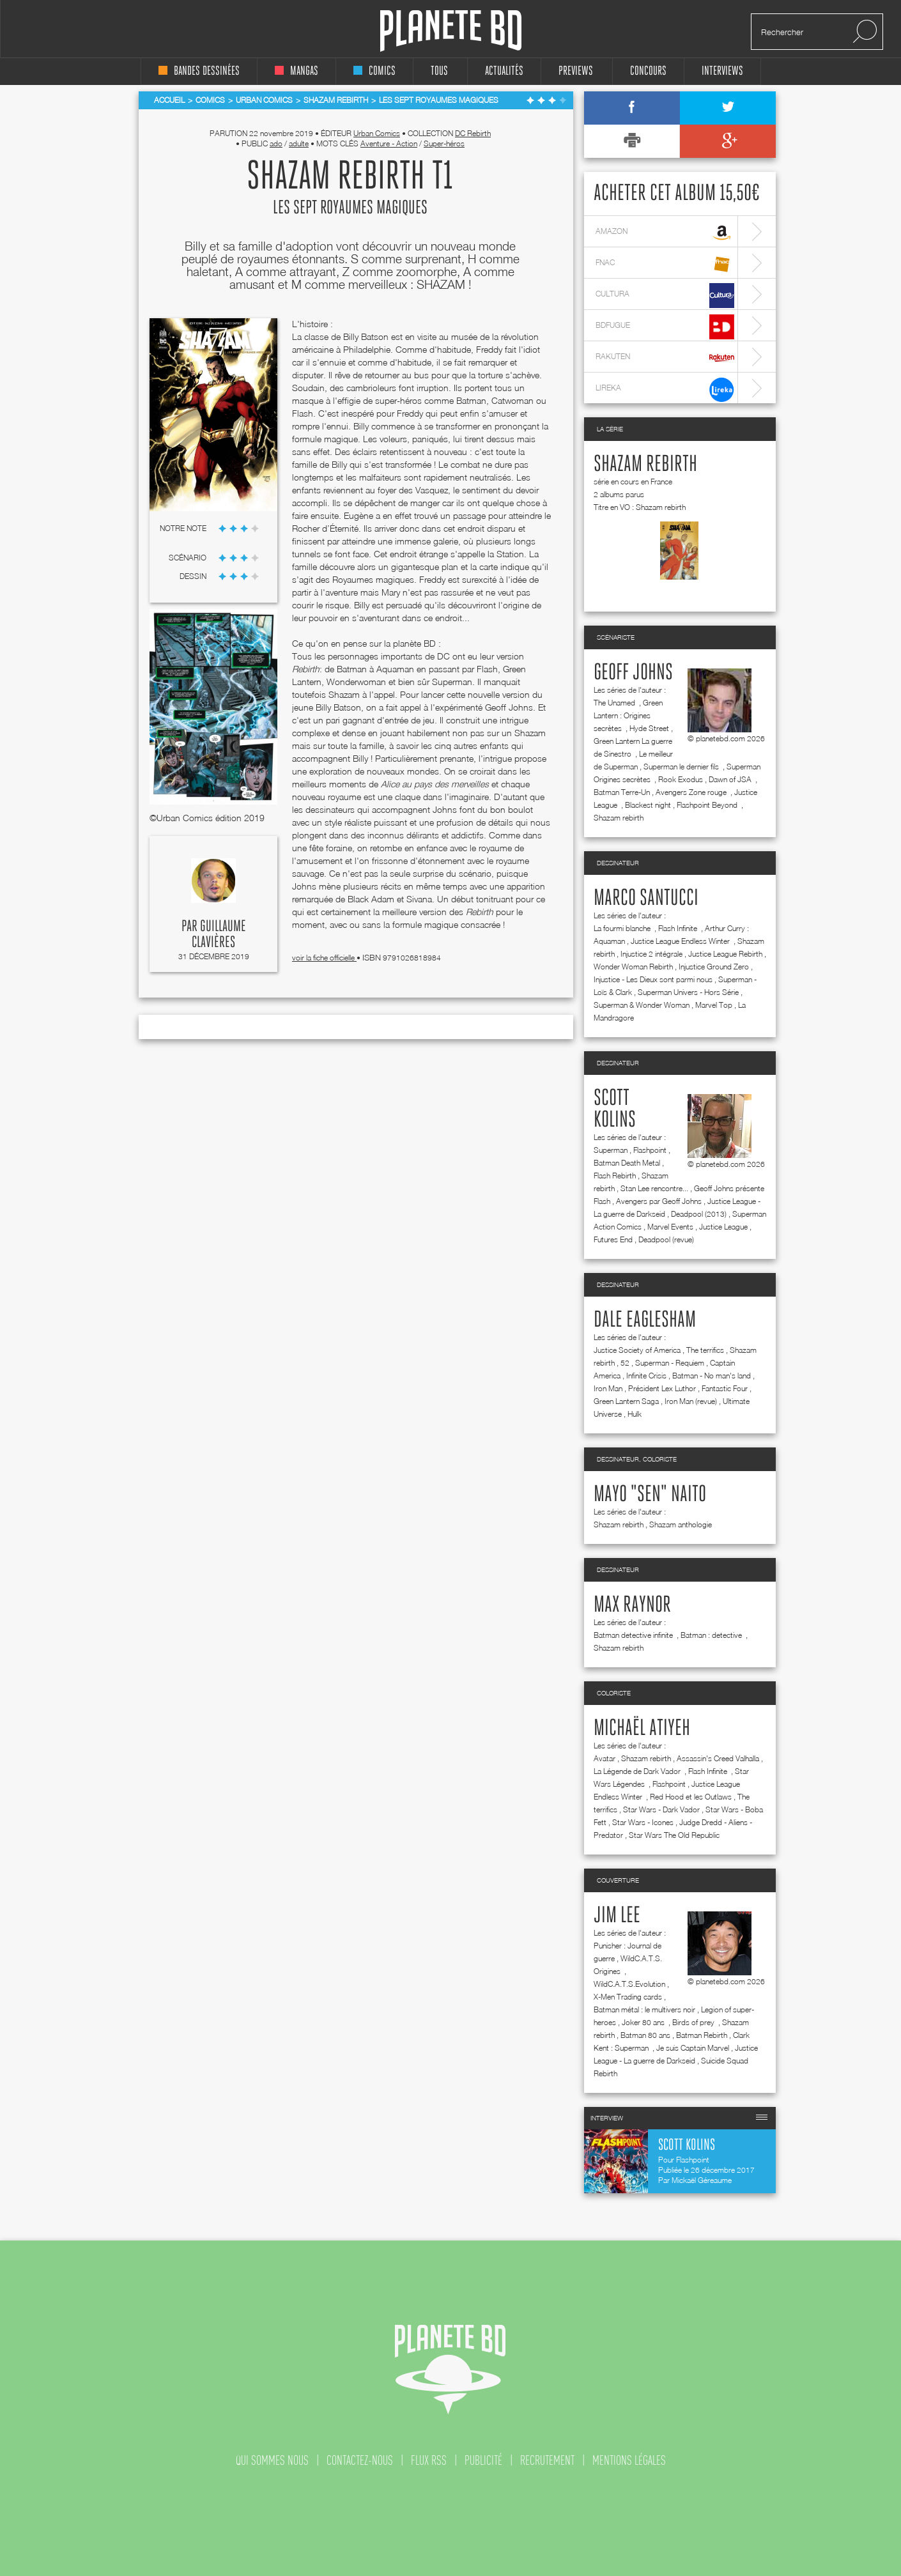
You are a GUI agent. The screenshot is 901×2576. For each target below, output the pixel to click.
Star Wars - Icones (643, 1822)
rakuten (665, 358)
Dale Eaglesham (645, 1320)
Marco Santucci (646, 898)
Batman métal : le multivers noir (644, 2009)
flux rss (429, 2460)
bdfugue (665, 326)
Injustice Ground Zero (714, 966)
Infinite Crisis (646, 1375)
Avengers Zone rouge (692, 792)
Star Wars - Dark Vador (661, 1809)
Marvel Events (670, 1226)
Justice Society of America (637, 1350)
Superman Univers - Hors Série (688, 992)
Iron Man (608, 1388)
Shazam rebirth (645, 464)
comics (374, 71)
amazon (665, 232)
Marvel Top (713, 1005)
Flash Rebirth (615, 1175)
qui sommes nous (272, 2460)
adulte (299, 143)
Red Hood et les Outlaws (691, 1796)
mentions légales (629, 2460)
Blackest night (648, 805)
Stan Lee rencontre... (654, 1188)
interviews (722, 71)
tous (439, 71)
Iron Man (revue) (691, 1401)
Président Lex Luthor (662, 1388)
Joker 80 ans (644, 2022)
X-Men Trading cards (628, 1996)
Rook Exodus (680, 779)
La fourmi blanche (623, 928)
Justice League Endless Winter (681, 941)
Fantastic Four (725, 1388)
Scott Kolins (615, 1109)
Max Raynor (632, 1605)
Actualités (504, 71)
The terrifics (705, 1350)
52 (624, 1363)
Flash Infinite (678, 928)
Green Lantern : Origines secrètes (628, 715)
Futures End (613, 1239)
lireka (665, 389)
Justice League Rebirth (725, 954)
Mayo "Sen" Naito (650, 1495)
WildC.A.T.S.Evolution (629, 1984)
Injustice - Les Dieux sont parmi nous (653, 979)
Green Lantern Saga (626, 1401)
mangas (296, 71)
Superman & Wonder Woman (641, 1005)
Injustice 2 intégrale (651, 954)
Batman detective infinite (634, 1635)
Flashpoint (649, 1150)
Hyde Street (649, 728)
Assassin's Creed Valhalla (718, 1758)
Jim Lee (617, 1916)
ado (276, 143)
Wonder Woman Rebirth (633, 966)
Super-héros (444, 143)
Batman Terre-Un (622, 792)
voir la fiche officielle (324, 957)
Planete (450, 31)
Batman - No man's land (711, 1375)
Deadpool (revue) (666, 1239)
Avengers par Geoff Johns (659, 1201)
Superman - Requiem (669, 1363)
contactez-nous (360, 2460)
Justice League (723, 1226)
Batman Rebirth (701, 2035)
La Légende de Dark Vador (638, 1771)
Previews (575, 71)
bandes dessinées (199, 71)
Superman (611, 1150)
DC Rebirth (473, 133)
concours (648, 71)
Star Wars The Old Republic (674, 1835)
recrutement (547, 2460)
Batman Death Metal (627, 1163)
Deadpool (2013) (699, 1214)
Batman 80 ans (645, 2035)
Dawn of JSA (731, 779)
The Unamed (615, 702)
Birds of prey (694, 2022)
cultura (665, 295)
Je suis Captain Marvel (692, 2048)
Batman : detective (712, 1635)
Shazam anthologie (680, 1524)
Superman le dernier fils (682, 766)
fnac (665, 264)
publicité (483, 2460)
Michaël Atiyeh (642, 1728)
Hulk (635, 1414)
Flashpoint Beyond (708, 805)
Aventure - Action (388, 143)
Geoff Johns (633, 673)
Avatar (604, 1758)
